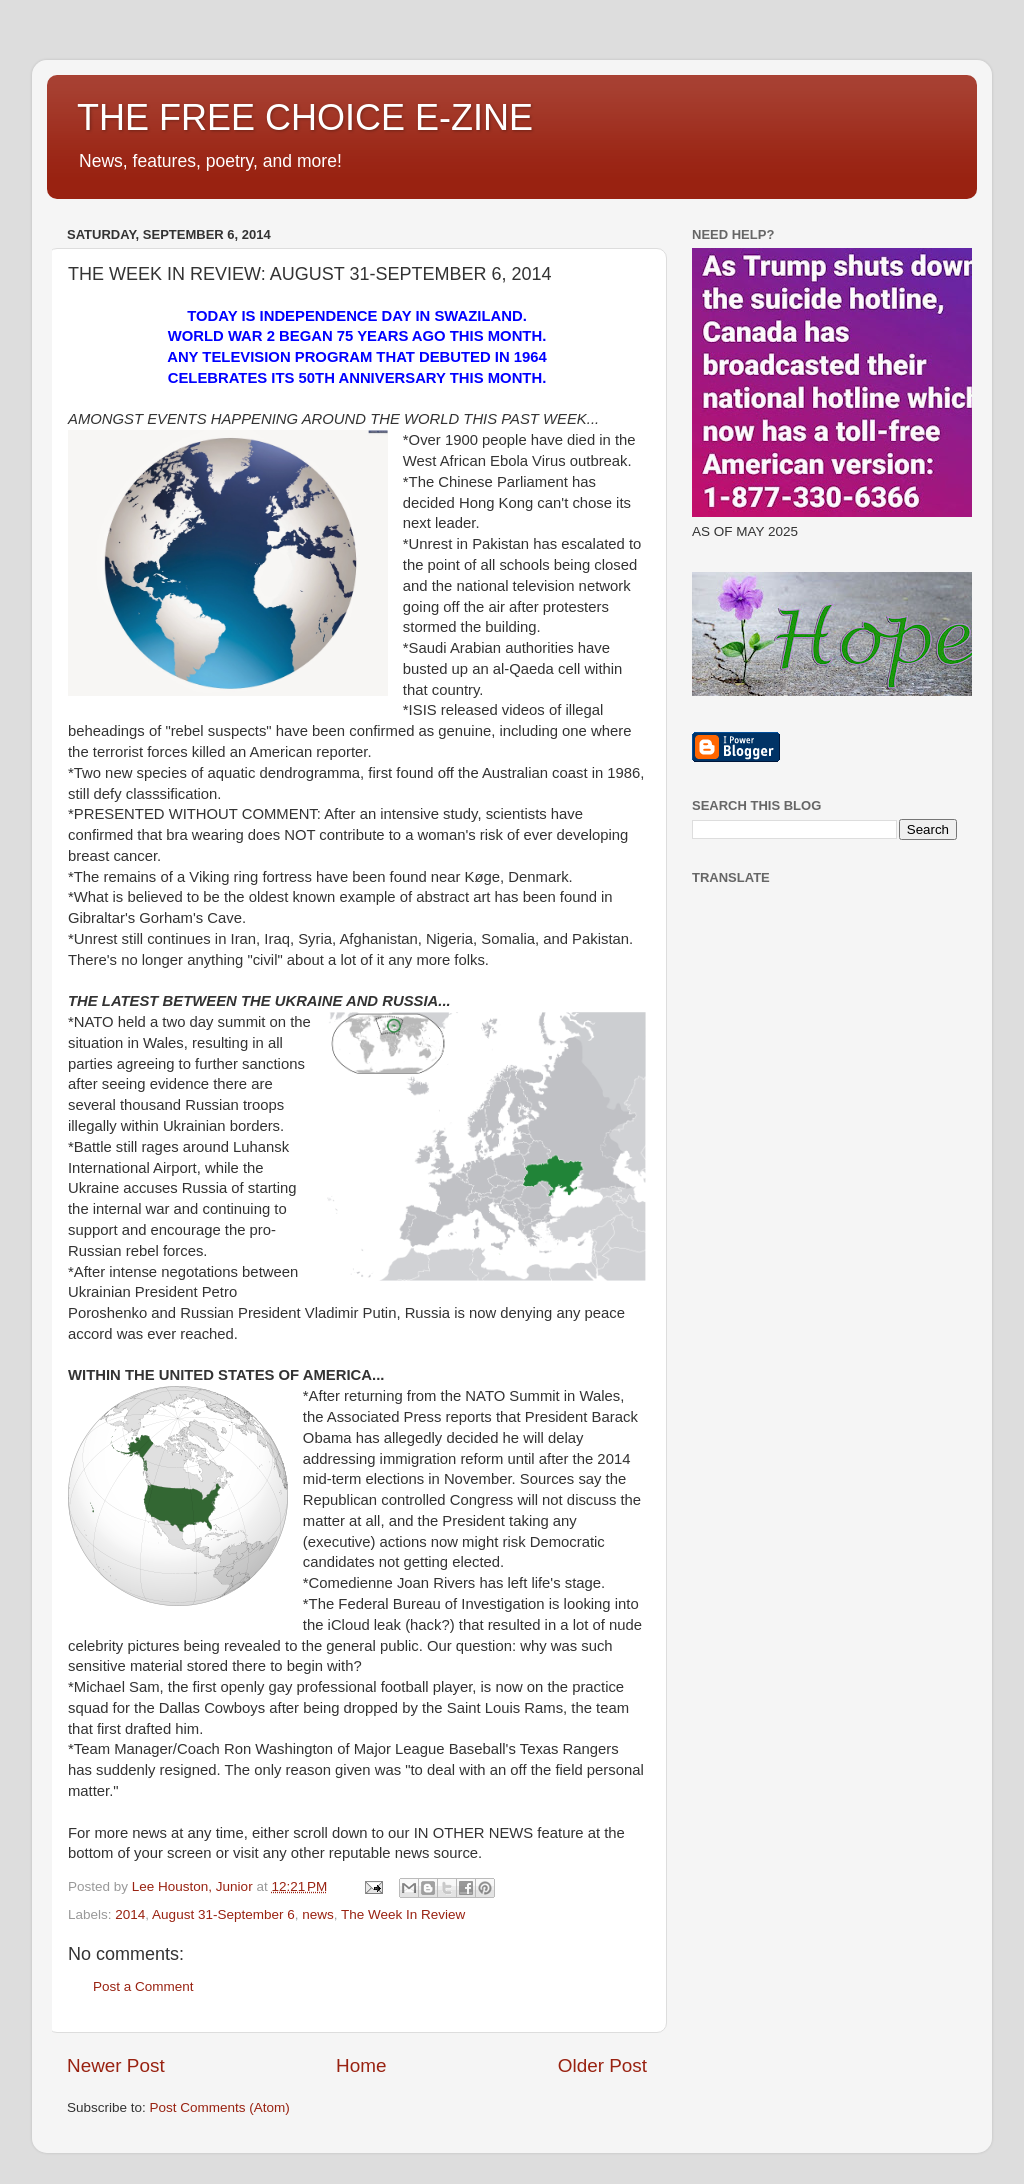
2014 (130, 1914)
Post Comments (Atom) (220, 2107)
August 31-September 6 (223, 1914)
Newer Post (116, 2065)
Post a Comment (143, 1986)
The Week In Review (403, 1914)
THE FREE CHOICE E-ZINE (305, 117)
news (318, 1914)
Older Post (602, 2065)
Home (361, 2065)
